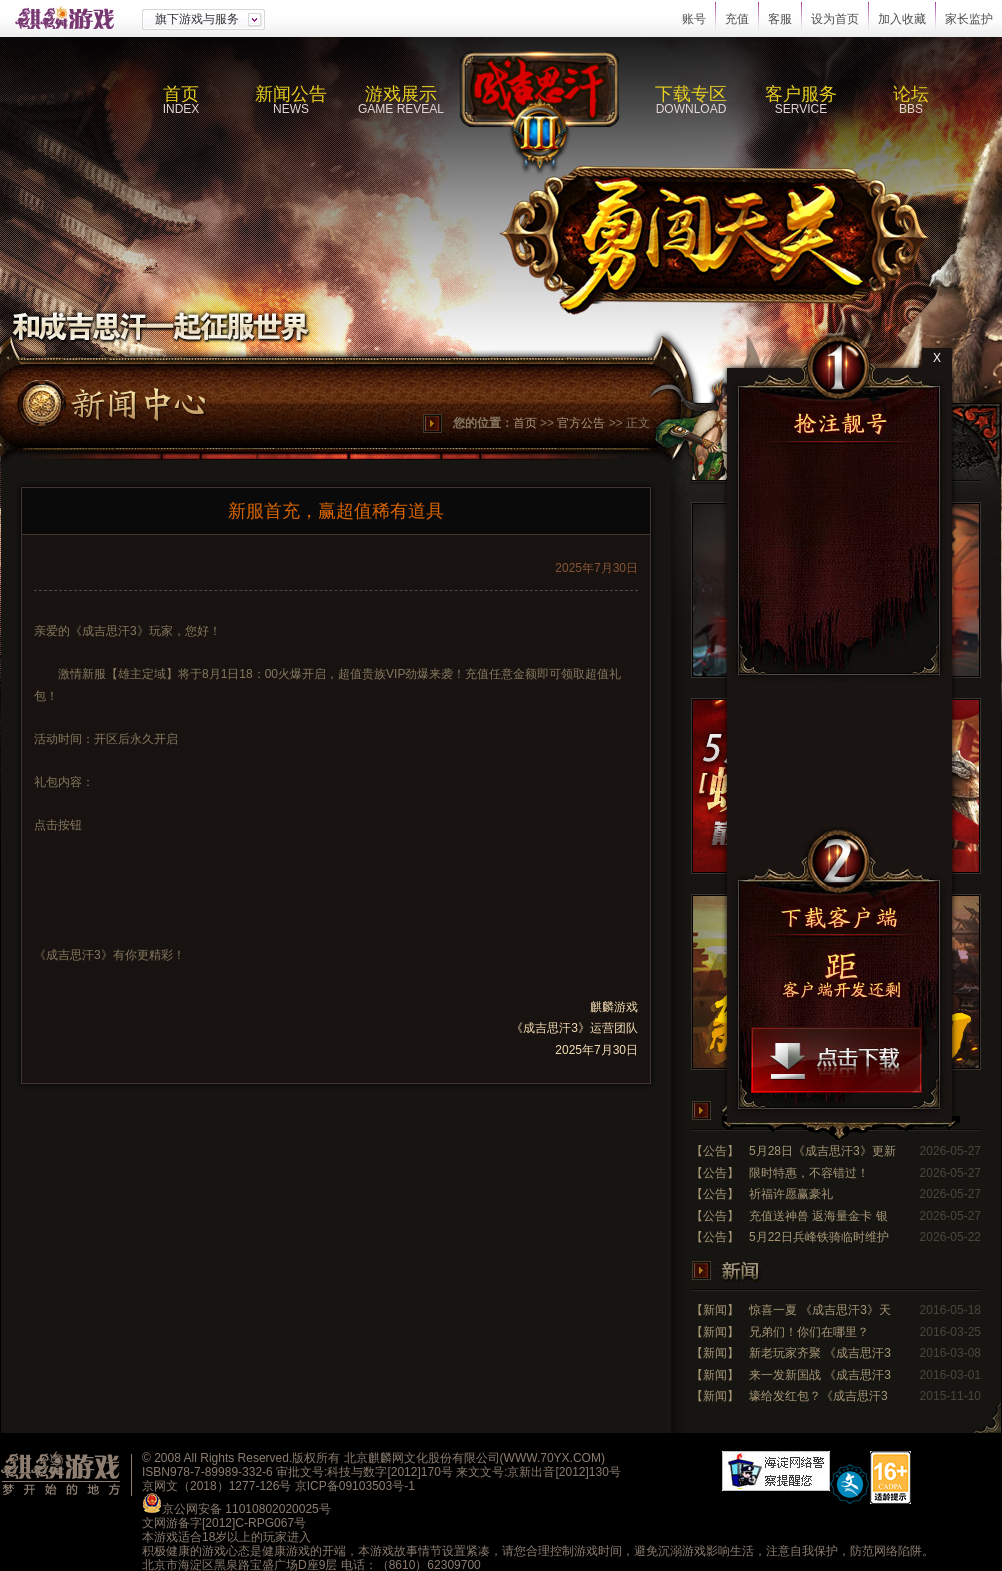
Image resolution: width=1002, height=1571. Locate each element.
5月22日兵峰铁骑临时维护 (819, 1237)
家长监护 (969, 19)
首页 (525, 423)
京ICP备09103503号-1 (355, 1486)
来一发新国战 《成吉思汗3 (820, 1375)
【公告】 (715, 1151)
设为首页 (835, 19)
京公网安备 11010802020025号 (246, 1509)
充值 (737, 19)
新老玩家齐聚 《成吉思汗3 (820, 1353)
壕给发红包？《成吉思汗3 (818, 1396)
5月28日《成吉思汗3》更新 (822, 1151)
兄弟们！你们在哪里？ (809, 1332)
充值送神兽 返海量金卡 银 (818, 1216)
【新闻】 (715, 1310)
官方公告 (581, 423)
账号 (694, 19)
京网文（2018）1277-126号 (216, 1486)
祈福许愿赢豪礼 (791, 1194)
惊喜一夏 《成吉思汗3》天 (820, 1310)
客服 (780, 19)
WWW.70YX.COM (552, 1458)
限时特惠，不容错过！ (809, 1173)
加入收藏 (902, 19)
